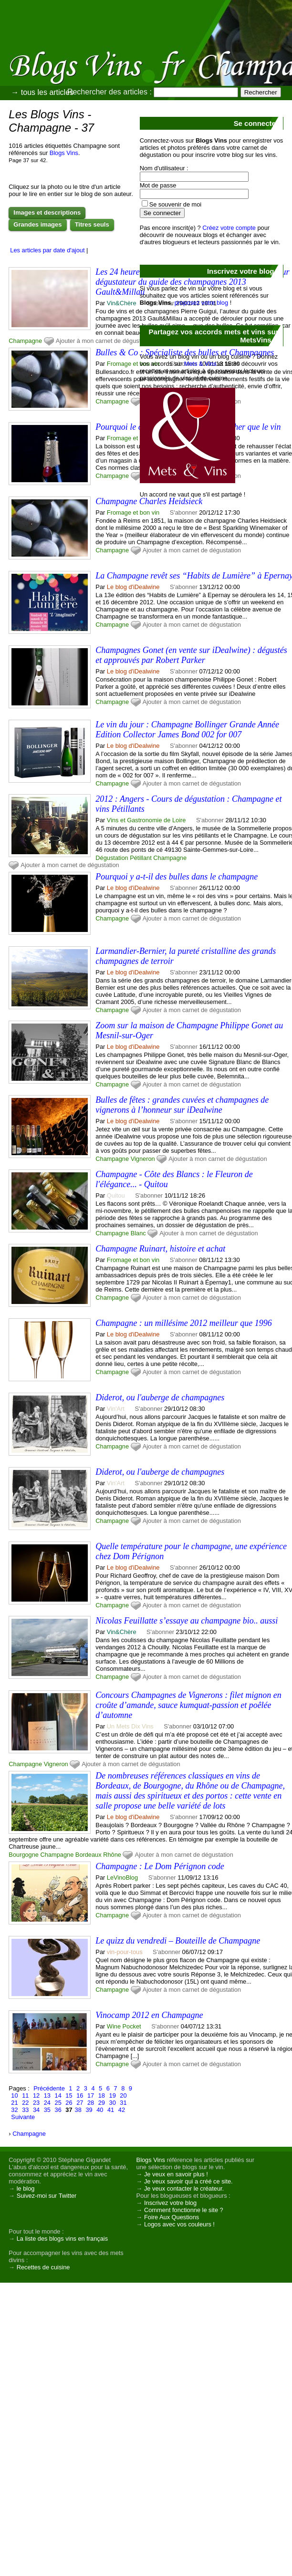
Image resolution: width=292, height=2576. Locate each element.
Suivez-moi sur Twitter (47, 2195)
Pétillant (141, 857)
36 (58, 2109)
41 (110, 2109)
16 (79, 2095)
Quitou (116, 1195)
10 (14, 2095)
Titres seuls (92, 224)
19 (112, 2095)
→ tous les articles (42, 92)
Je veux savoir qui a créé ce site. (188, 2181)
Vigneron (143, 1158)
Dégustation (111, 857)
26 (68, 2102)
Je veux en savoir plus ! (176, 2174)
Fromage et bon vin (133, 363)
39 (88, 2109)
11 (25, 2095)
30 (112, 2102)
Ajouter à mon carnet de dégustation (105, 340)
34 (36, 2109)
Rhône (112, 1854)
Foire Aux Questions (171, 2217)
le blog (26, 2188)
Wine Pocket (124, 2026)
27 (79, 2102)
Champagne (25, 340)
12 (36, 2095)
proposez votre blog (201, 302)
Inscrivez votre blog (170, 2202)
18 (101, 2095)
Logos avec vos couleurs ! (179, 2224)
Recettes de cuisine (43, 2267)
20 (123, 2095)
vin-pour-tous (125, 1951)
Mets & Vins (200, 363)
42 (121, 2109)
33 (25, 2109)
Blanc (138, 1233)
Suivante (23, 2117)
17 (90, 2095)
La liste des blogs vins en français (62, 2238)
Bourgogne (24, 1854)
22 (25, 2102)
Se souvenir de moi (175, 204)
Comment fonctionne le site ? (183, 2210)
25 (58, 2102)
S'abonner (184, 586)
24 (47, 2102)
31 (123, 2102)
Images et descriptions (47, 212)
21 (14, 2102)
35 (47, 2109)
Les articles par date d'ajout (47, 250)
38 (78, 2109)
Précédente (48, 2088)
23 (36, 2102)
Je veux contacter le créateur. (184, 2188)
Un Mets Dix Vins (130, 1726)
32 (14, 2109)
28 (90, 2102)
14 (58, 2095)
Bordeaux (88, 1854)
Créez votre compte (229, 227)
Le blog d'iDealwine (133, 586)
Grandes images (37, 224)
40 (99, 2109)
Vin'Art (116, 1408)
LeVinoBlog (122, 1877)
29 (101, 2102)
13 (47, 2095)
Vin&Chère (121, 303)
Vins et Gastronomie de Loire (146, 820)
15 (68, 2095)
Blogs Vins (64, 152)
